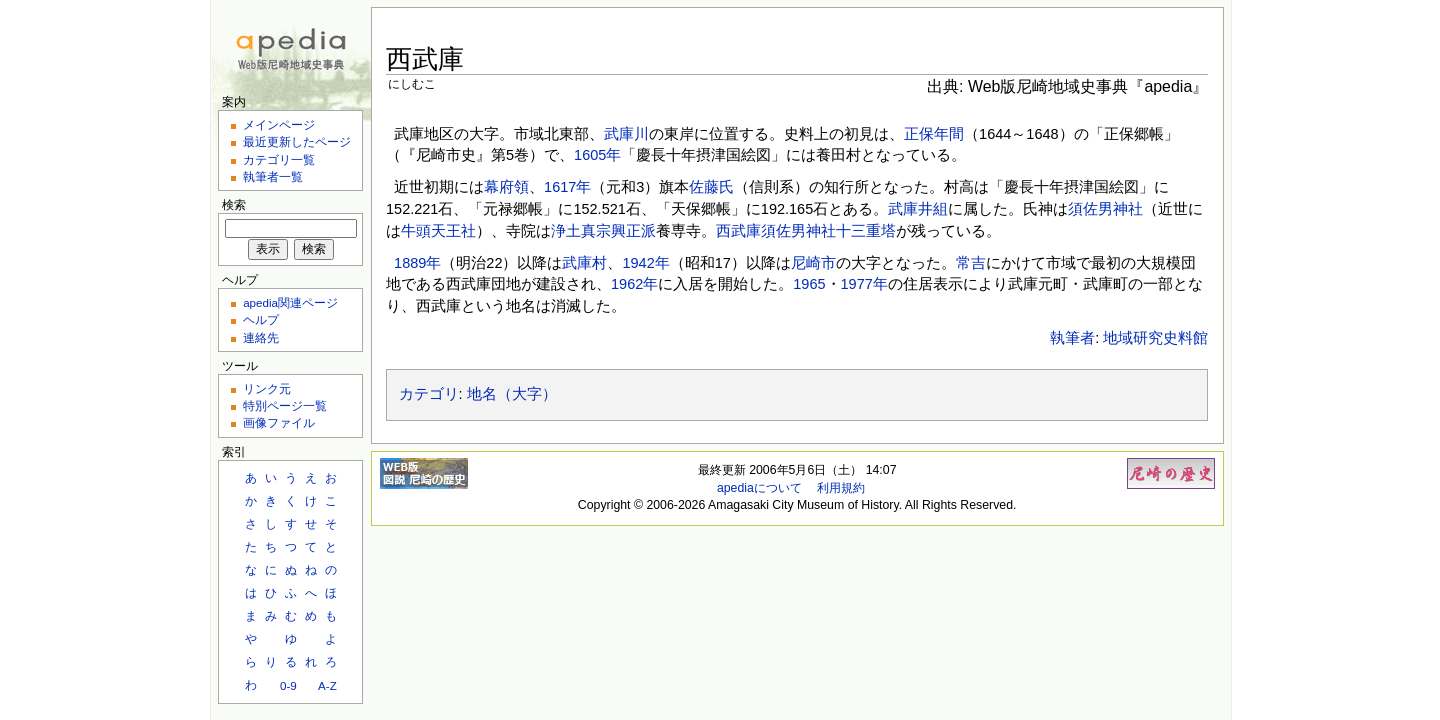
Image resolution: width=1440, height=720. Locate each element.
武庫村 (584, 263)
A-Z (327, 685)
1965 (809, 284)
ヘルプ (261, 319)
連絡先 (261, 337)
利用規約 (841, 488)
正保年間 (934, 134)
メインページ (279, 124)
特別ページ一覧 (285, 405)
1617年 (567, 187)
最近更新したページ (297, 141)
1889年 (417, 263)
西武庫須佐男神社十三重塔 (806, 231)
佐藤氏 (711, 187)
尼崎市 (813, 263)
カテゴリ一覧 (279, 159)
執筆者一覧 (273, 176)
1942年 (645, 263)
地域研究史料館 (1155, 338)
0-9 (288, 685)
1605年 (597, 155)
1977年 (864, 284)
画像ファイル (279, 422)
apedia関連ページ (290, 302)
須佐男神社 (1105, 209)
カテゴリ (429, 394)
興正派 (633, 231)
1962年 (634, 284)
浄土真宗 (581, 231)
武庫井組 (918, 209)
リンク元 (267, 388)
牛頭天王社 (438, 231)
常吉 (971, 263)
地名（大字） (512, 394)
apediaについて (759, 488)
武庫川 (626, 134)
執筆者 (1072, 338)
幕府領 (506, 187)
